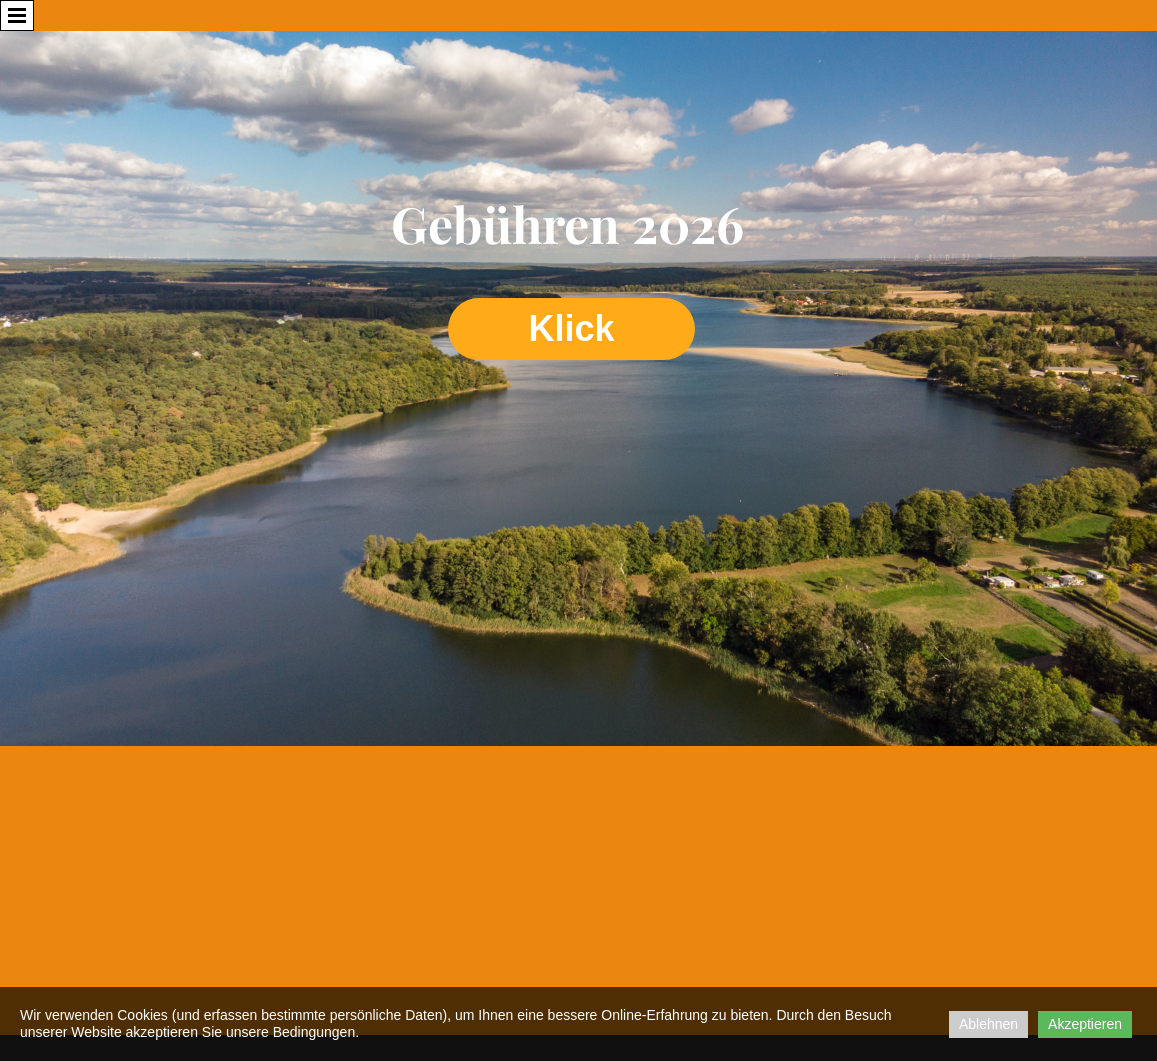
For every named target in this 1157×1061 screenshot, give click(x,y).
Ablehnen (988, 1024)
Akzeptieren (1085, 1024)
